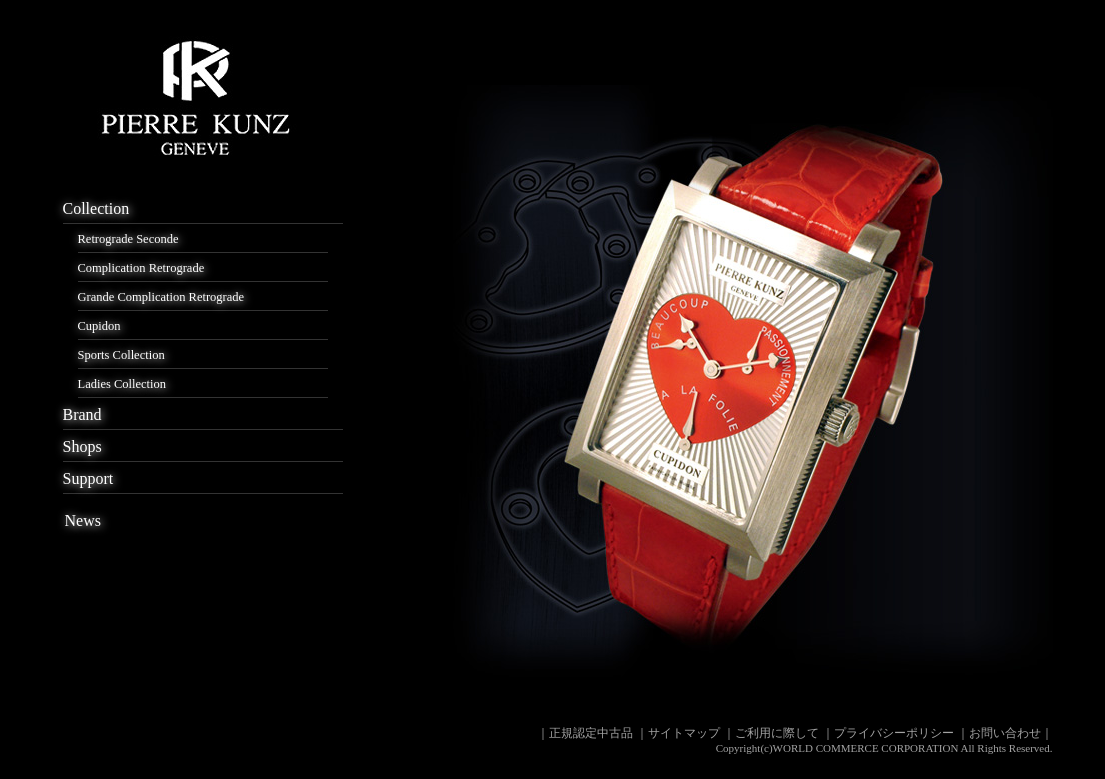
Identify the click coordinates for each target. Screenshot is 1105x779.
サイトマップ (684, 733)
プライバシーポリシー (894, 733)
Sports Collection (121, 355)
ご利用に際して (777, 733)
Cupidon (99, 326)
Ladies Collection (122, 384)
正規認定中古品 (591, 733)
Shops (82, 446)
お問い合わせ (1005, 733)
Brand (82, 414)
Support (88, 478)
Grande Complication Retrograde (161, 297)
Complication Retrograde (141, 268)
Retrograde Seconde (128, 239)
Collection (96, 208)
